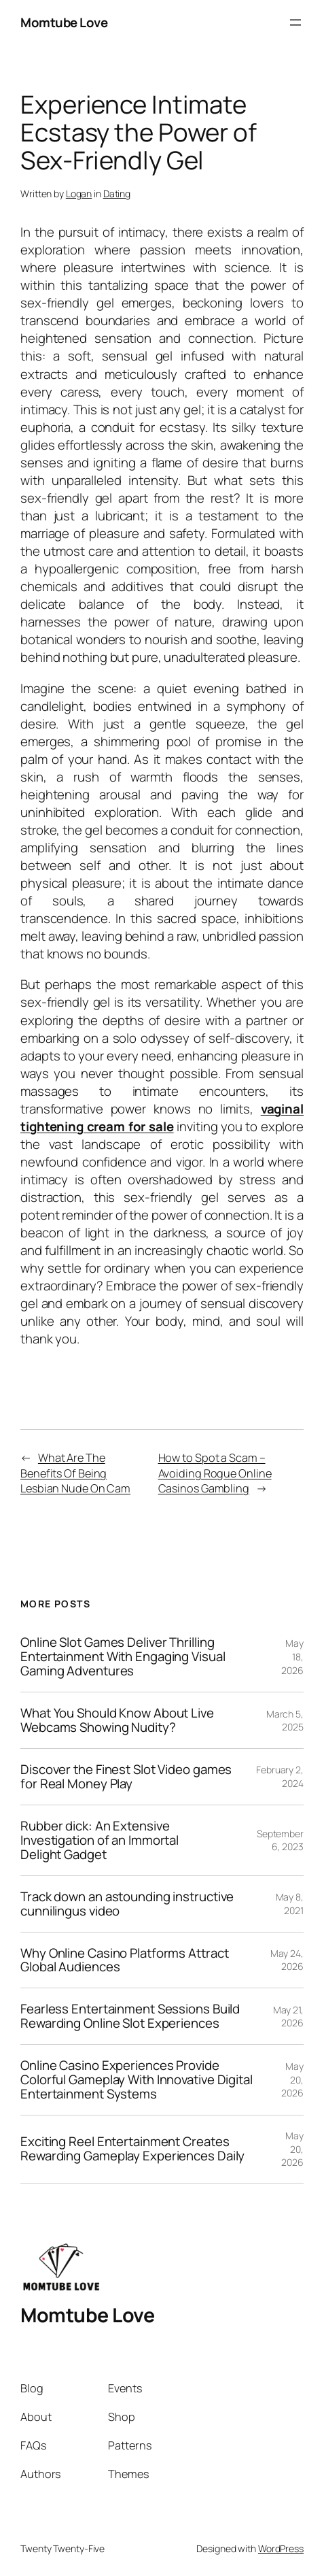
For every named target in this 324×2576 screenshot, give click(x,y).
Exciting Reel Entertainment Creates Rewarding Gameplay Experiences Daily (132, 2149)
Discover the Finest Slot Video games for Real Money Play (126, 1776)
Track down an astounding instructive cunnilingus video (127, 1904)
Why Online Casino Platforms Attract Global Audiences (124, 1960)
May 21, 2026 (288, 2016)
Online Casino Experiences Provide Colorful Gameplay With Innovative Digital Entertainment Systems (136, 2079)
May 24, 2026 (287, 1960)
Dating (116, 193)
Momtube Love (63, 22)
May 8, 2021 (290, 1903)
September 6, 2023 (280, 1840)
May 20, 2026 (292, 2079)
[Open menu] (295, 22)
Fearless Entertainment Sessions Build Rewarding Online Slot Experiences (130, 2016)
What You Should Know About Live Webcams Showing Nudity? (117, 1720)
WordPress (281, 2548)
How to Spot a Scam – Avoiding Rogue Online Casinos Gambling (215, 1473)
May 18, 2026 (292, 1656)
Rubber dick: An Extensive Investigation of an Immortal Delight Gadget (99, 1840)
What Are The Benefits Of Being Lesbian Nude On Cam (75, 1473)
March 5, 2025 (285, 1720)
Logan (79, 193)
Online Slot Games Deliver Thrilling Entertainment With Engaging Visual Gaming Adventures (123, 1656)
